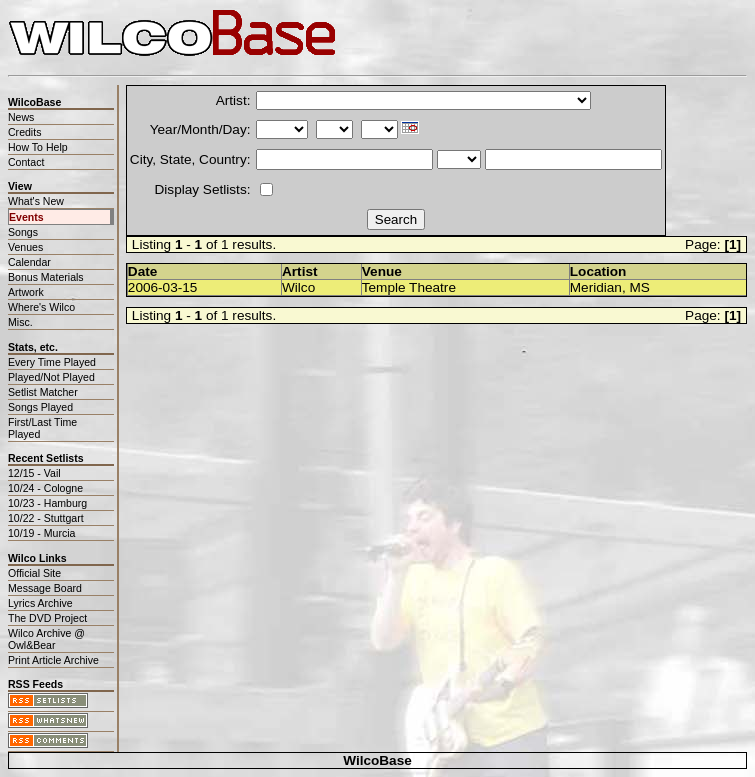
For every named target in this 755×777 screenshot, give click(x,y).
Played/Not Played (51, 377)
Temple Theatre (409, 287)
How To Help (38, 147)
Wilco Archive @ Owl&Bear (46, 639)
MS (639, 287)
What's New (36, 201)
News (21, 117)
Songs (23, 232)
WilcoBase (377, 760)
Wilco (298, 287)
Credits (24, 132)
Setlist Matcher (43, 392)
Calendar (29, 262)
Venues (25, 247)
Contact (26, 162)
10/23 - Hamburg (47, 503)
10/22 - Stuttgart (46, 518)
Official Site (34, 573)
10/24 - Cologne (45, 488)
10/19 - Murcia (41, 533)
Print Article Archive (53, 660)
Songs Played (40, 407)
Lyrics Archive (40, 603)
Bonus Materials (46, 277)
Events (26, 217)
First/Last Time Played (42, 428)
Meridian (596, 287)
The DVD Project (47, 618)
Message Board (45, 588)
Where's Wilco (41, 307)
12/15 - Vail (34, 473)
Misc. (20, 322)
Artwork (26, 292)
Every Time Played (52, 362)
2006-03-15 (163, 287)
